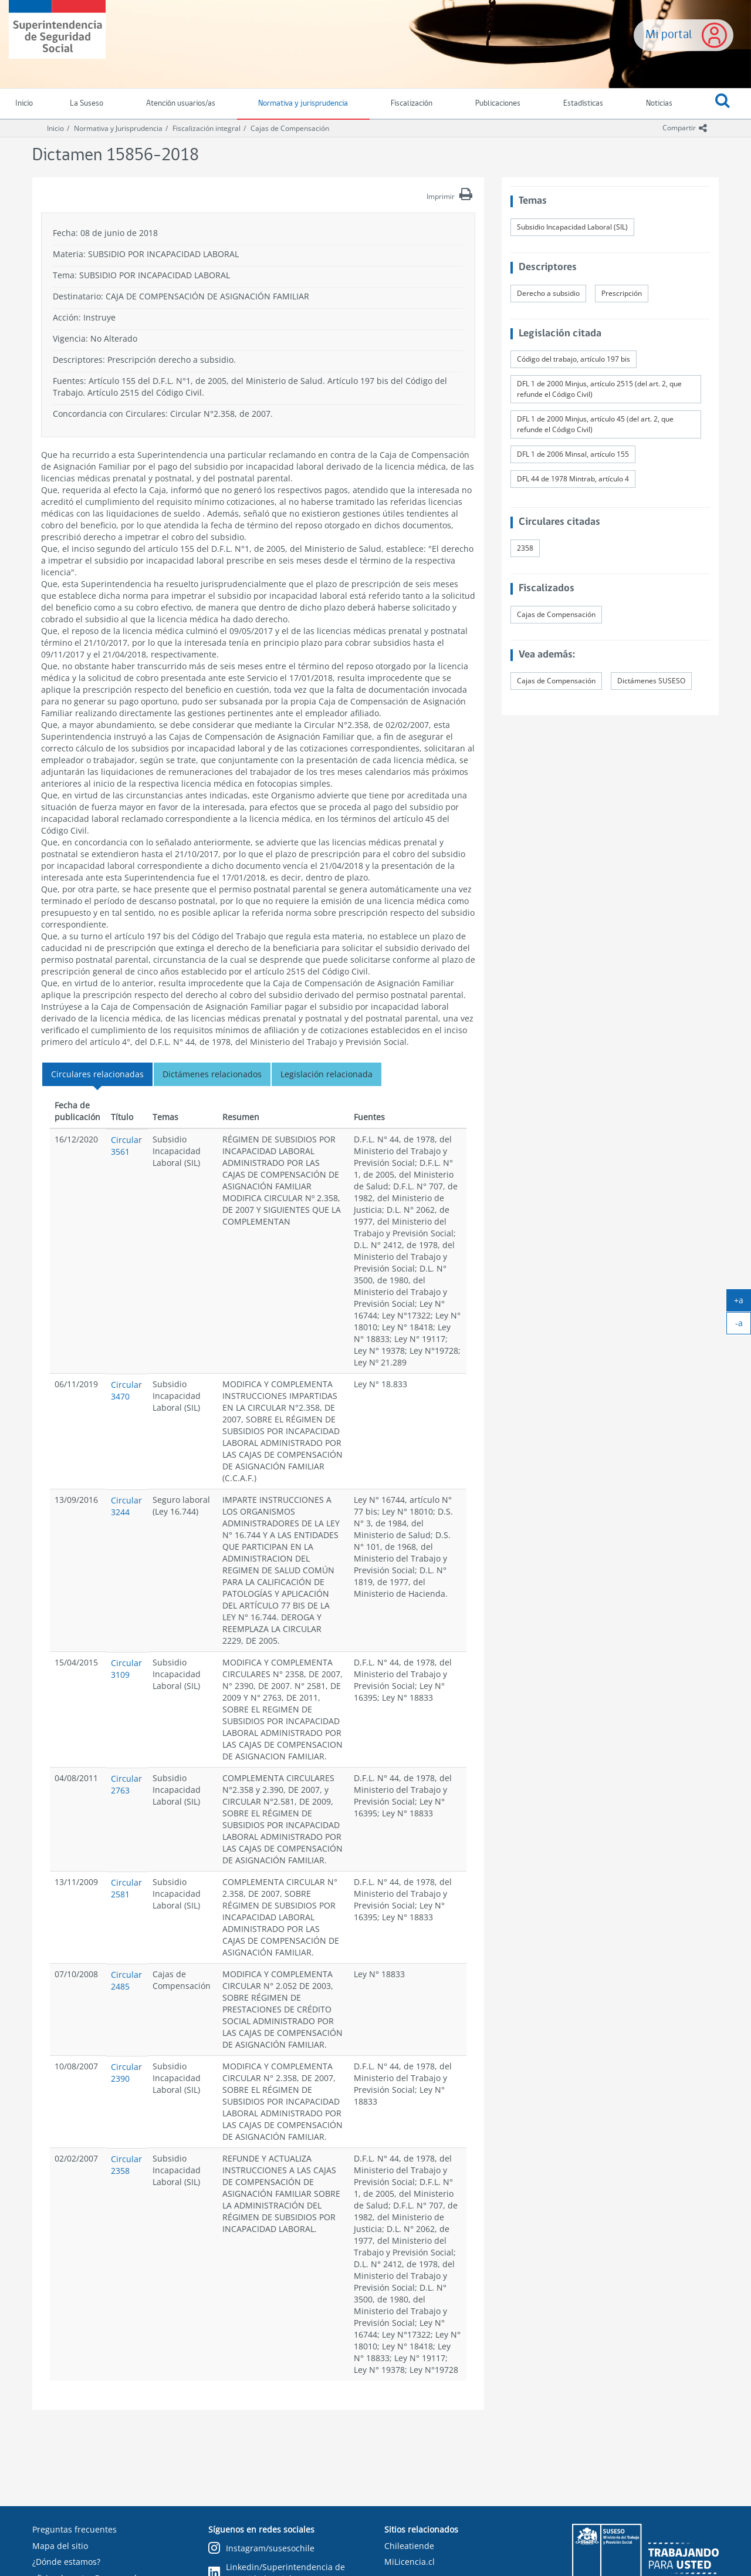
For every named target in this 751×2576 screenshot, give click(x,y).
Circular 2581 (126, 1888)
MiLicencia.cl (409, 2561)
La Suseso (86, 103)
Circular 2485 (126, 1980)
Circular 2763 (126, 1784)
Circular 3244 (126, 1506)
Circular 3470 (126, 1390)
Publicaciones (497, 103)
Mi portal (668, 35)
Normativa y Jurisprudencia (118, 128)
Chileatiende (409, 2545)
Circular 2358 (126, 2164)
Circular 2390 (126, 2072)
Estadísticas (583, 103)
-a (743, 1325)
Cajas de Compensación (290, 128)
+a (742, 1302)
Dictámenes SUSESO (651, 681)
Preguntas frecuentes (74, 2529)
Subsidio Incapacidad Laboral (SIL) (572, 227)
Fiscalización (411, 103)
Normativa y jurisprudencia (303, 103)
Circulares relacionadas (97, 1074)
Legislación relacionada (326, 1074)
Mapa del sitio (60, 2545)
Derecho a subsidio (548, 293)
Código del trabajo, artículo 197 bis (573, 359)
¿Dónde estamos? (66, 2561)
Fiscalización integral (206, 128)
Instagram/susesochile (261, 2548)
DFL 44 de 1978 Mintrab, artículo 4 (573, 479)
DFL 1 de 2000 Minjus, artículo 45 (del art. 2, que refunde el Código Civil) (595, 424)
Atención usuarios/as (180, 103)
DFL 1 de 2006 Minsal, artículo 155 (573, 454)
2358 (525, 548)
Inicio (55, 128)
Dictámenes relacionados (212, 1074)
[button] (722, 104)
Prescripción (621, 293)
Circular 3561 (126, 1145)
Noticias (659, 103)
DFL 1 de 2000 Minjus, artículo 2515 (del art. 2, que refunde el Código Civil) (599, 389)
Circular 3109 (126, 1668)
